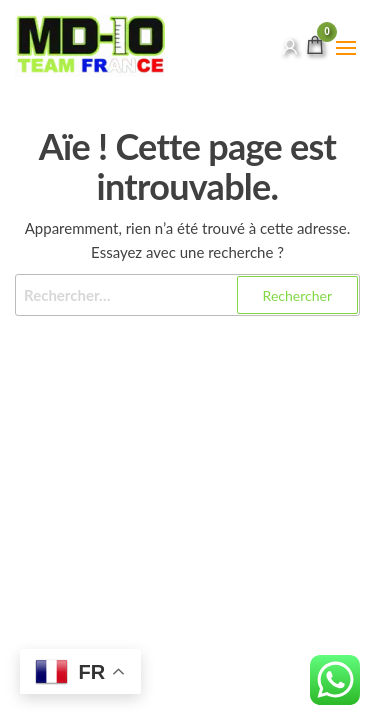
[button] (346, 48)
